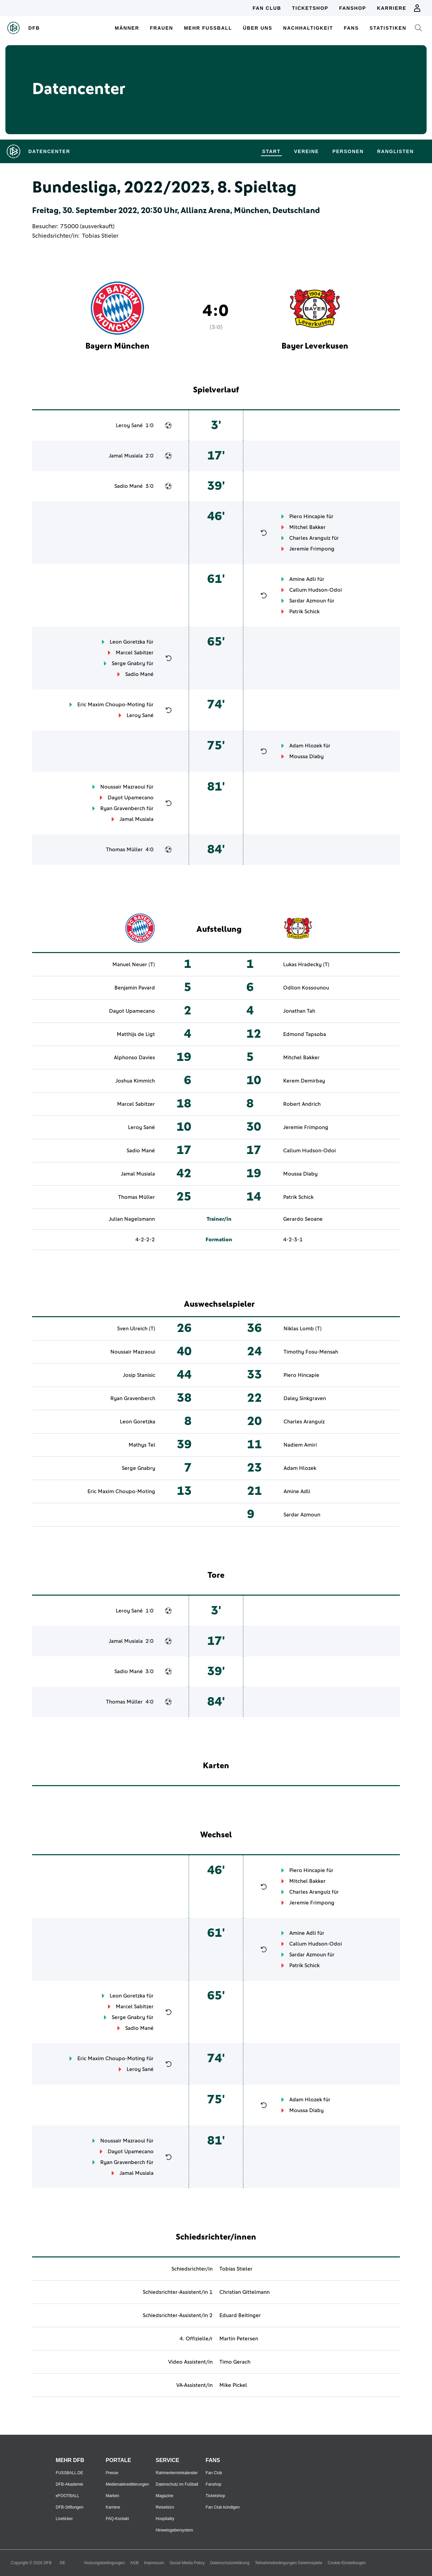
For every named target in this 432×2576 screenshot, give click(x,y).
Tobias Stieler (100, 236)
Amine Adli (302, 579)
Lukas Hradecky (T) (306, 964)
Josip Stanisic (139, 1375)
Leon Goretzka (127, 642)
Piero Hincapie (307, 516)
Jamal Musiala (126, 455)
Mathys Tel (142, 1445)
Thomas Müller (124, 849)
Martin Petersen (238, 2338)
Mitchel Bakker (307, 527)
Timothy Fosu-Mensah (311, 1352)
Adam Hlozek (305, 745)
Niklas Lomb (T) (303, 1328)
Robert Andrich (302, 1104)
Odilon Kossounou (306, 987)
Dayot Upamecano (131, 797)
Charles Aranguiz (309, 538)
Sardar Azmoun (307, 600)
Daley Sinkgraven (305, 1398)
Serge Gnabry (128, 663)
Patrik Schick (304, 611)
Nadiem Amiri (300, 1445)
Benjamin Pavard (134, 987)
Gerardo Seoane (303, 1219)
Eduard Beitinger (240, 2315)
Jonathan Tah (299, 1011)
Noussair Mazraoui (122, 787)
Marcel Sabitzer (135, 652)
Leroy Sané (129, 425)
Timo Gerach (234, 2362)
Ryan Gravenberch (122, 808)
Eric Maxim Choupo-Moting (111, 704)
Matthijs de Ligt (136, 1034)
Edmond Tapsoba (304, 1034)
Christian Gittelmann (244, 2292)
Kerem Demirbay (304, 1081)
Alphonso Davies (134, 1057)
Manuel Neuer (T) (133, 964)
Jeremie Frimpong (311, 549)
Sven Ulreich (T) (136, 1328)
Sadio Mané (128, 486)
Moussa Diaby (306, 756)
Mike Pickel (233, 2385)
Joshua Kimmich (135, 1081)
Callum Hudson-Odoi (315, 590)
